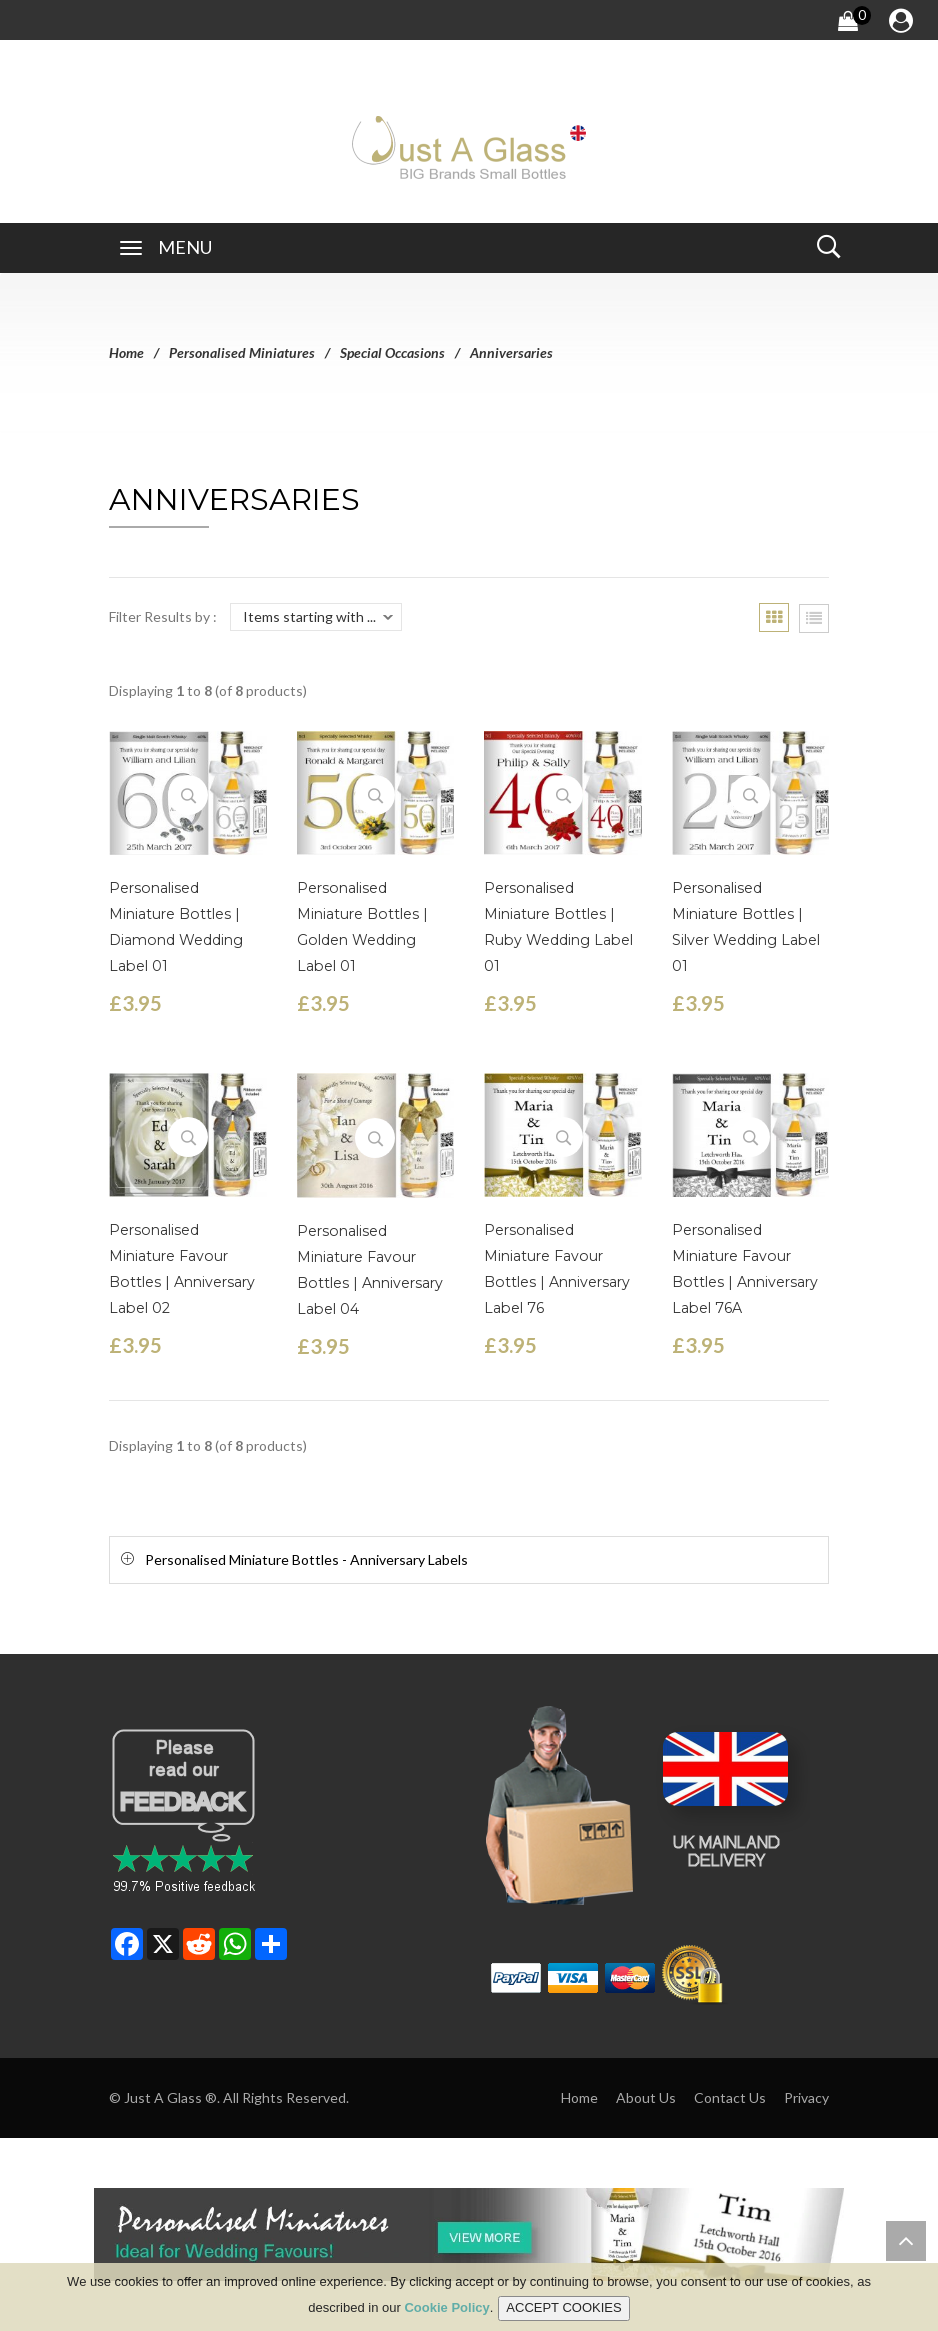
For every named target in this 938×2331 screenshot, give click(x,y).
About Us (646, 2097)
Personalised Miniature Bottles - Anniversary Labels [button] (306, 1559)
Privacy (806, 2097)
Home (126, 352)
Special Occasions (392, 352)
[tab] (469, 1559)
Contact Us (730, 2097)
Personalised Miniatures (242, 352)
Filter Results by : (163, 616)
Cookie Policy (446, 2308)
